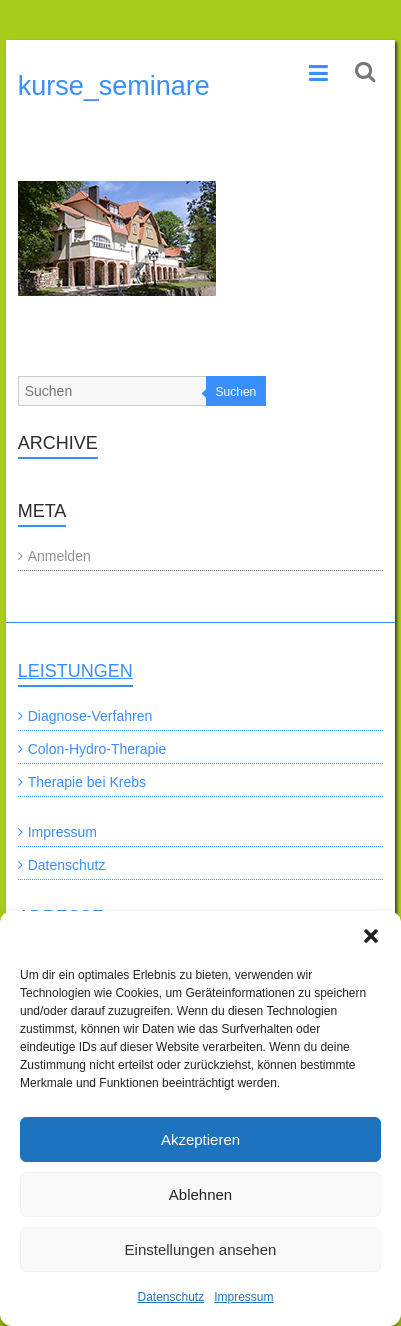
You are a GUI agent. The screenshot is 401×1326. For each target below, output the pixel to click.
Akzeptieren (200, 1139)
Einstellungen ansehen (201, 1249)
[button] (371, 936)
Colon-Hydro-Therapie (97, 749)
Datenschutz (170, 1297)
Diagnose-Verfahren (90, 716)
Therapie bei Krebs (87, 782)
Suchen (236, 392)
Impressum (243, 1297)
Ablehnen (200, 1194)
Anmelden (59, 556)
